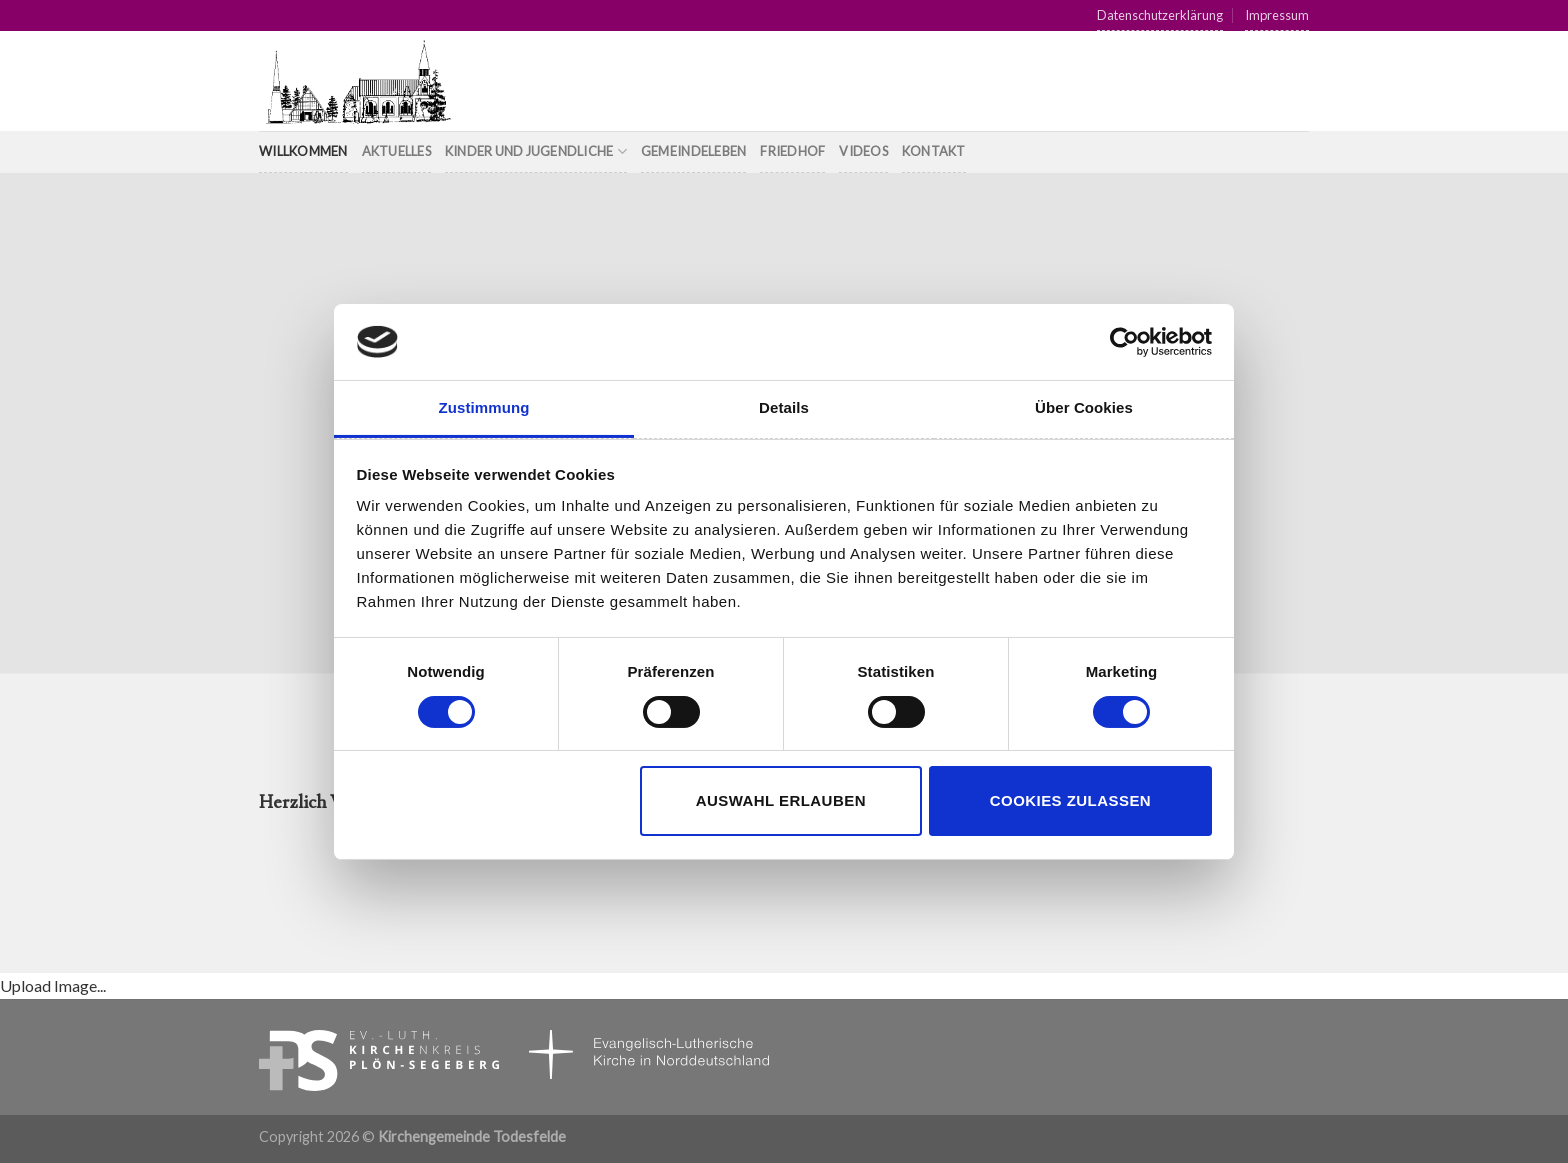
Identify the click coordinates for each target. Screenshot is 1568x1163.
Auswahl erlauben (781, 800)
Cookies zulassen (1070, 800)
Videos (863, 151)
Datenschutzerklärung (1160, 15)
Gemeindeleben (693, 151)
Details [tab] (784, 407)
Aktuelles (396, 151)
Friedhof (792, 151)
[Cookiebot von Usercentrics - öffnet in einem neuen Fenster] (1124, 342)
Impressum (1277, 15)
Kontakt (934, 151)
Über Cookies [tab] (1084, 407)
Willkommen (303, 151)
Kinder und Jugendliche (536, 151)
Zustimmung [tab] (484, 407)
